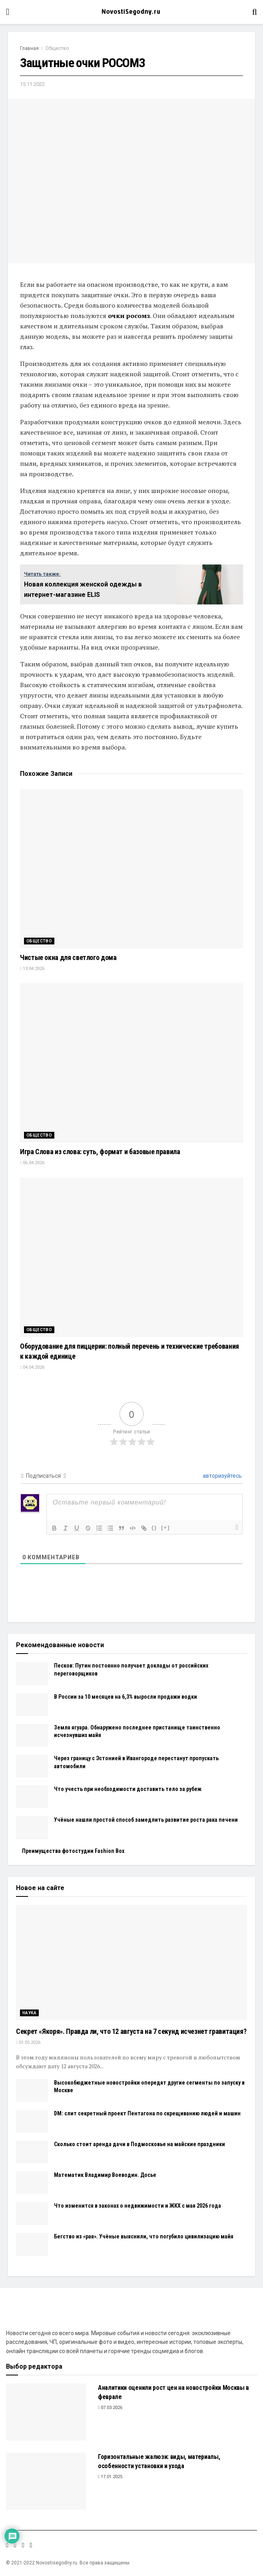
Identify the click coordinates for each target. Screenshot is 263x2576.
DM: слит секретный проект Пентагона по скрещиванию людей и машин (147, 2113)
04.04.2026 (32, 1367)
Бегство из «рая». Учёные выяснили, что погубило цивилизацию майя (143, 2236)
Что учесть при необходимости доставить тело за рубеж (127, 1789)
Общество (57, 48)
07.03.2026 (110, 2407)
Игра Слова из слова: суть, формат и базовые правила (100, 1151)
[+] (165, 1527)
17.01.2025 (110, 2476)
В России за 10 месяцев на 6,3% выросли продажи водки (125, 1696)
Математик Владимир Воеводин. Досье (105, 2175)
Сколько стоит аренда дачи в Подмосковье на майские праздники (139, 2144)
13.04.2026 (32, 968)
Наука (29, 2013)
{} (154, 1527)
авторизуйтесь (221, 1476)
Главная (29, 48)
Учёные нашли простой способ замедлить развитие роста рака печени (146, 1820)
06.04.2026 (32, 1162)
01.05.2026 (28, 2042)
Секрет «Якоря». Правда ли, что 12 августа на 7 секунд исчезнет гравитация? (131, 2031)
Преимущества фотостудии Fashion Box (73, 1851)
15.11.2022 (32, 84)
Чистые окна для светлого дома (68, 957)
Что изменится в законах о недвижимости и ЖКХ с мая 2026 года (137, 2205)
